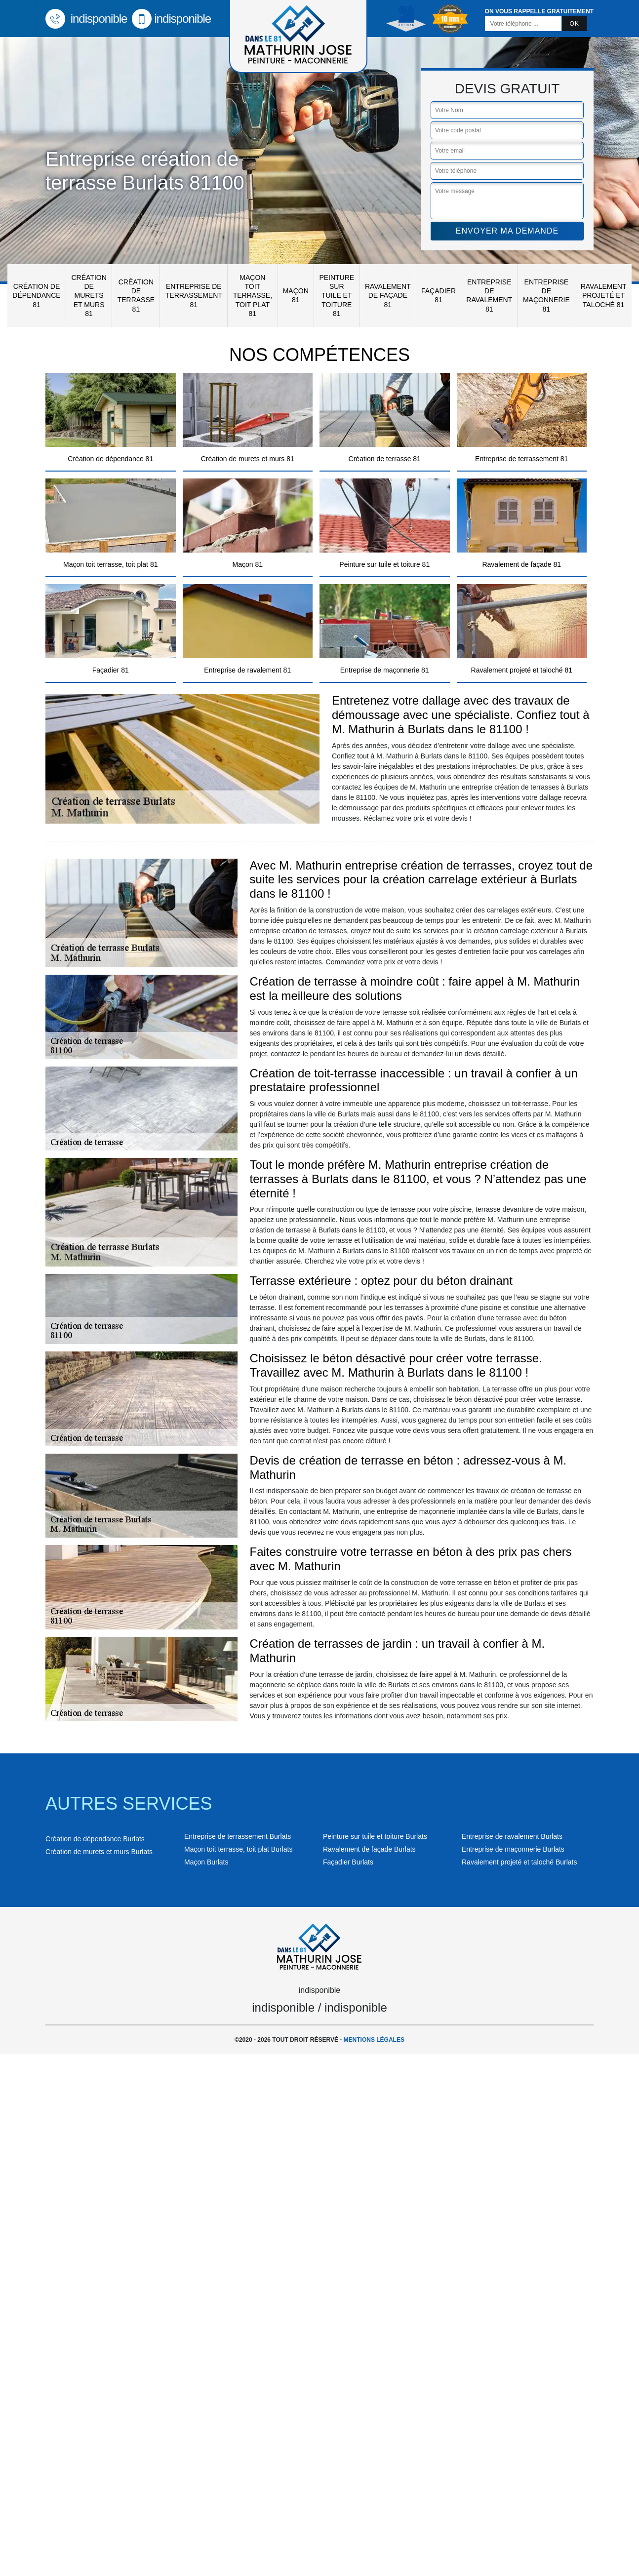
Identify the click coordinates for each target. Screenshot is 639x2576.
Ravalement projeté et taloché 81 (604, 295)
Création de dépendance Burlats (95, 1839)
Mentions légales (374, 2039)
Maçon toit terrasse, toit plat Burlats (238, 1849)
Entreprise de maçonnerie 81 (546, 295)
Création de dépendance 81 (36, 295)
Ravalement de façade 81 (388, 295)
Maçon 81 (296, 295)
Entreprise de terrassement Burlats (237, 1836)
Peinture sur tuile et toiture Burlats (375, 1836)
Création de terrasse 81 (136, 295)
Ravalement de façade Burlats (369, 1849)
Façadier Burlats (348, 1862)
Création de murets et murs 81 (88, 295)
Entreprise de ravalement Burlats (512, 1836)
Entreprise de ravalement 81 (489, 295)
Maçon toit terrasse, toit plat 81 (252, 295)
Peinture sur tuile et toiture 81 (336, 295)
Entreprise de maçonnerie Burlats (513, 1849)
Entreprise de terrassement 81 (193, 295)
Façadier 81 (438, 295)
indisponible (86, 18)
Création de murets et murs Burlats (99, 1852)
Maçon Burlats (206, 1862)
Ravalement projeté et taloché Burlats (519, 1862)
